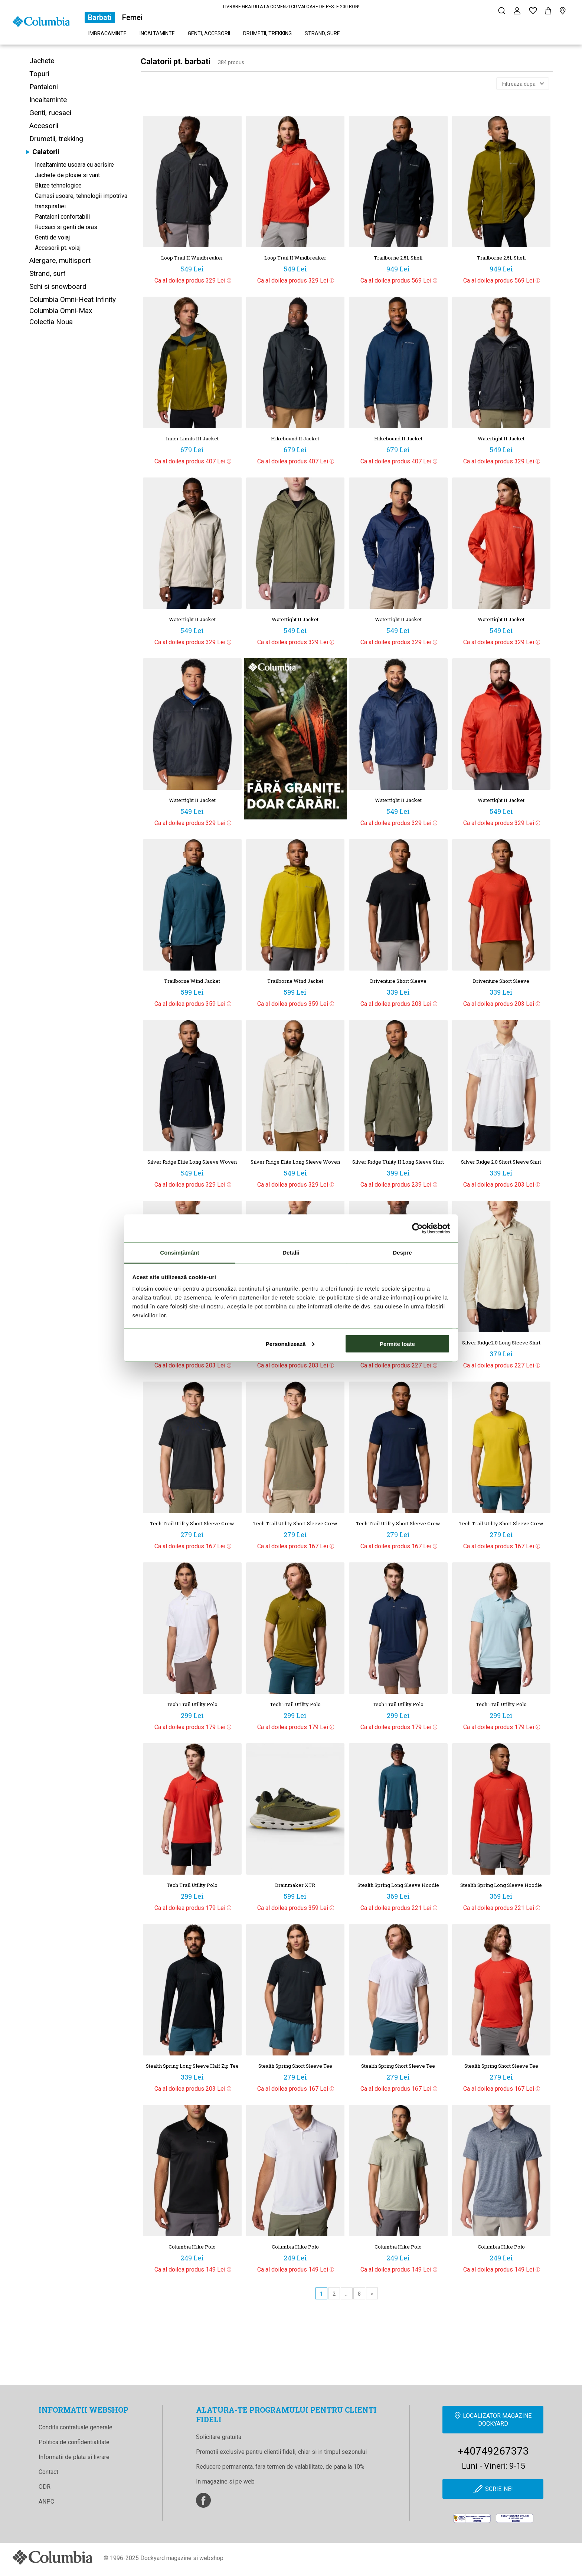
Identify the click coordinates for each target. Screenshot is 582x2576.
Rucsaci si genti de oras (66, 227)
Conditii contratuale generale (75, 2427)
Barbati (100, 17)
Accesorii (43, 125)
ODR (44, 2486)
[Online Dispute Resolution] (514, 2519)
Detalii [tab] (291, 1252)
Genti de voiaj (52, 237)
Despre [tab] (402, 1252)
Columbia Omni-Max (60, 310)
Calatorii (45, 151)
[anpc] (472, 2519)
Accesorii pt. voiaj (58, 247)
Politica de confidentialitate (74, 2442)
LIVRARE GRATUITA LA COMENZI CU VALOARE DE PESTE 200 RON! (291, 6)
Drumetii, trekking (267, 33)
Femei (132, 17)
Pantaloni (43, 86)
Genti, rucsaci (50, 112)
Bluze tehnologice (58, 185)
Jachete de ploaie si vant (67, 175)
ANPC (46, 2501)
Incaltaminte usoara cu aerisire (74, 164)
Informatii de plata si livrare (74, 2457)
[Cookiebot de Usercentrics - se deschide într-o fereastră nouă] (417, 1228)
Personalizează (290, 1343)
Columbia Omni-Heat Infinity (72, 299)
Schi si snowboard (57, 286)
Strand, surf (322, 33)
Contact (48, 2471)
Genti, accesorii (209, 33)
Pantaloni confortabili (62, 216)
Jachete (41, 60)
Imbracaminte (107, 33)
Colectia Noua (51, 321)
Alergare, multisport (60, 260)
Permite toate (397, 1343)
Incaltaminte (157, 33)
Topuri (39, 73)
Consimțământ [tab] (179, 1252)
